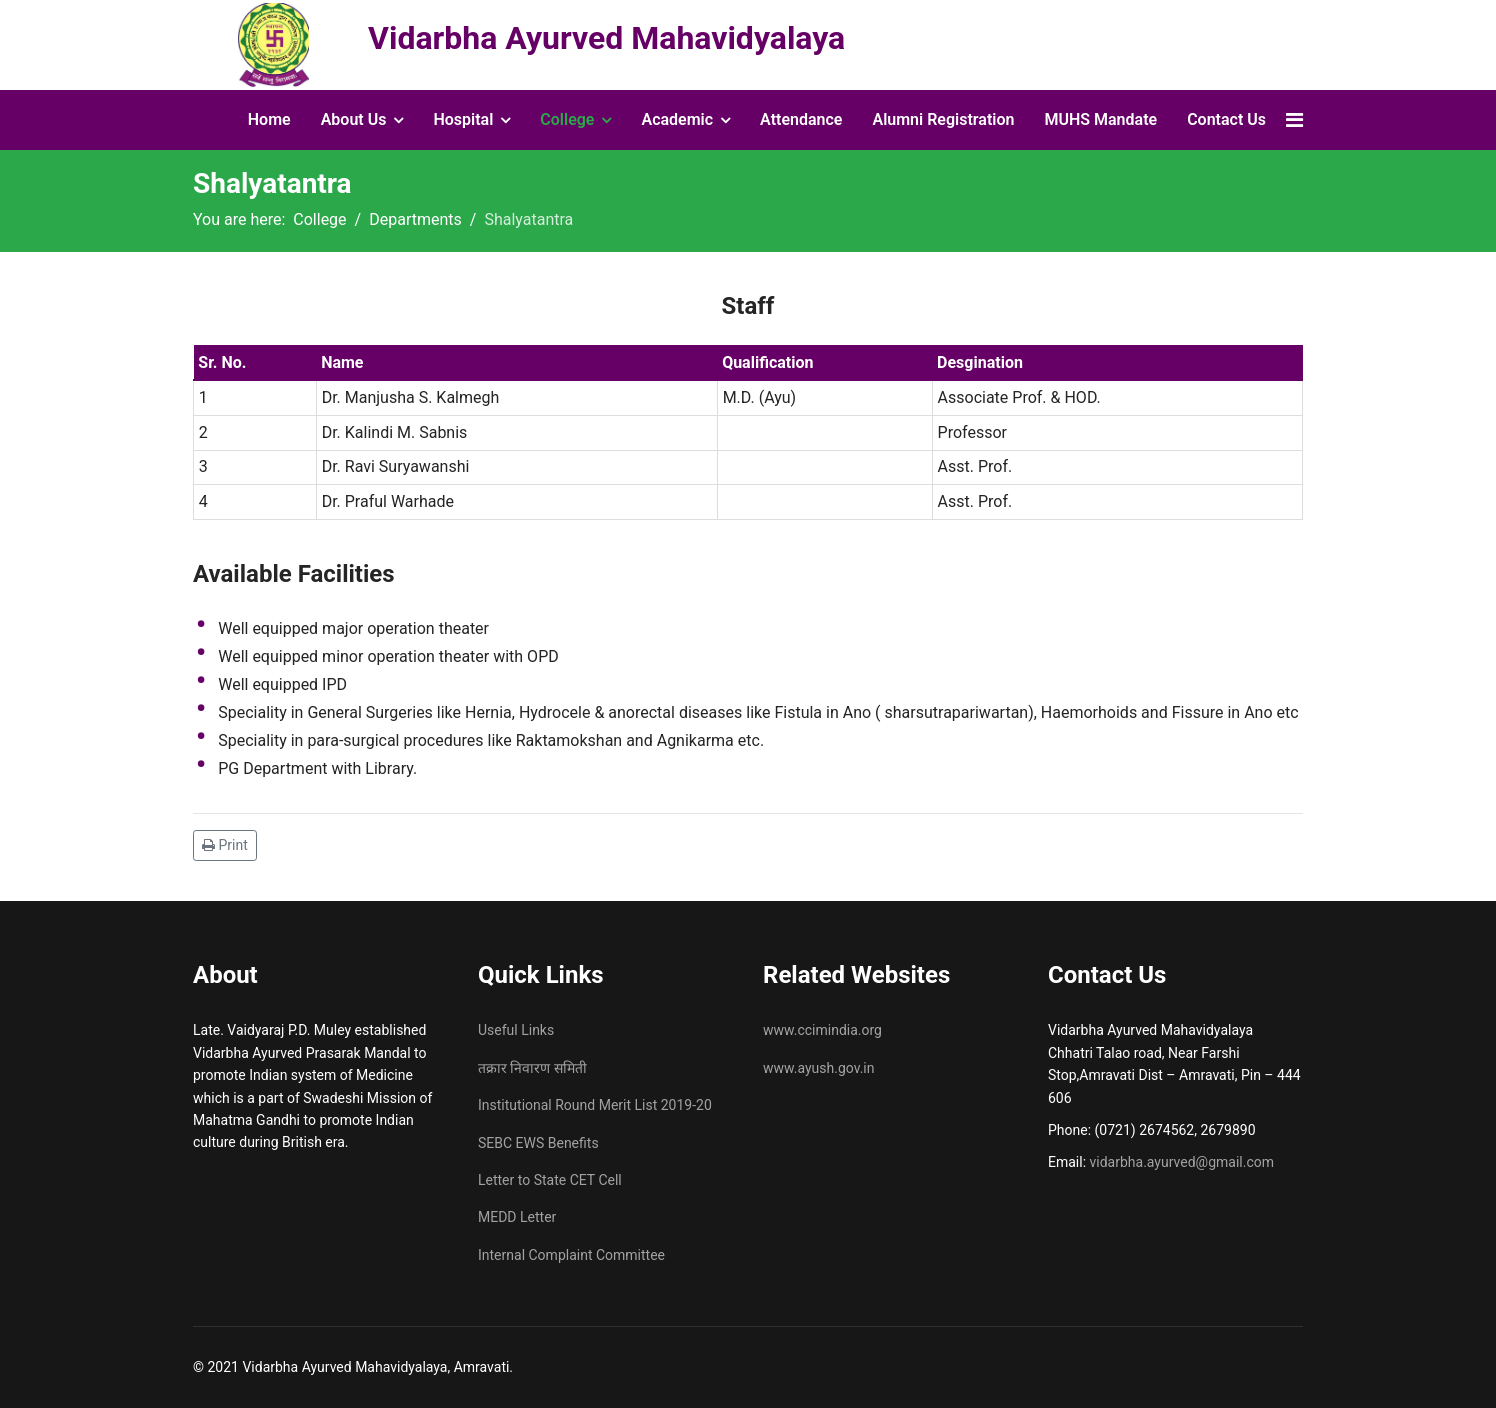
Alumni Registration (943, 119)
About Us (354, 119)
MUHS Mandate (1100, 119)
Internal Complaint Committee (571, 1255)
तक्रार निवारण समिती (532, 1068)
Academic (677, 119)
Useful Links (516, 1030)
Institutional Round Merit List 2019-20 (595, 1105)
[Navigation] (1294, 120)
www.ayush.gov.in (819, 1068)
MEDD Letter (517, 1217)
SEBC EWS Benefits (538, 1143)
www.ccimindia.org (822, 1030)
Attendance (801, 119)
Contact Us (1226, 119)
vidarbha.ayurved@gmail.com (1182, 1162)
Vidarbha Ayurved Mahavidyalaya (606, 38)
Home (269, 119)
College (567, 119)
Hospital (463, 119)
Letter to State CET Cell (550, 1180)
